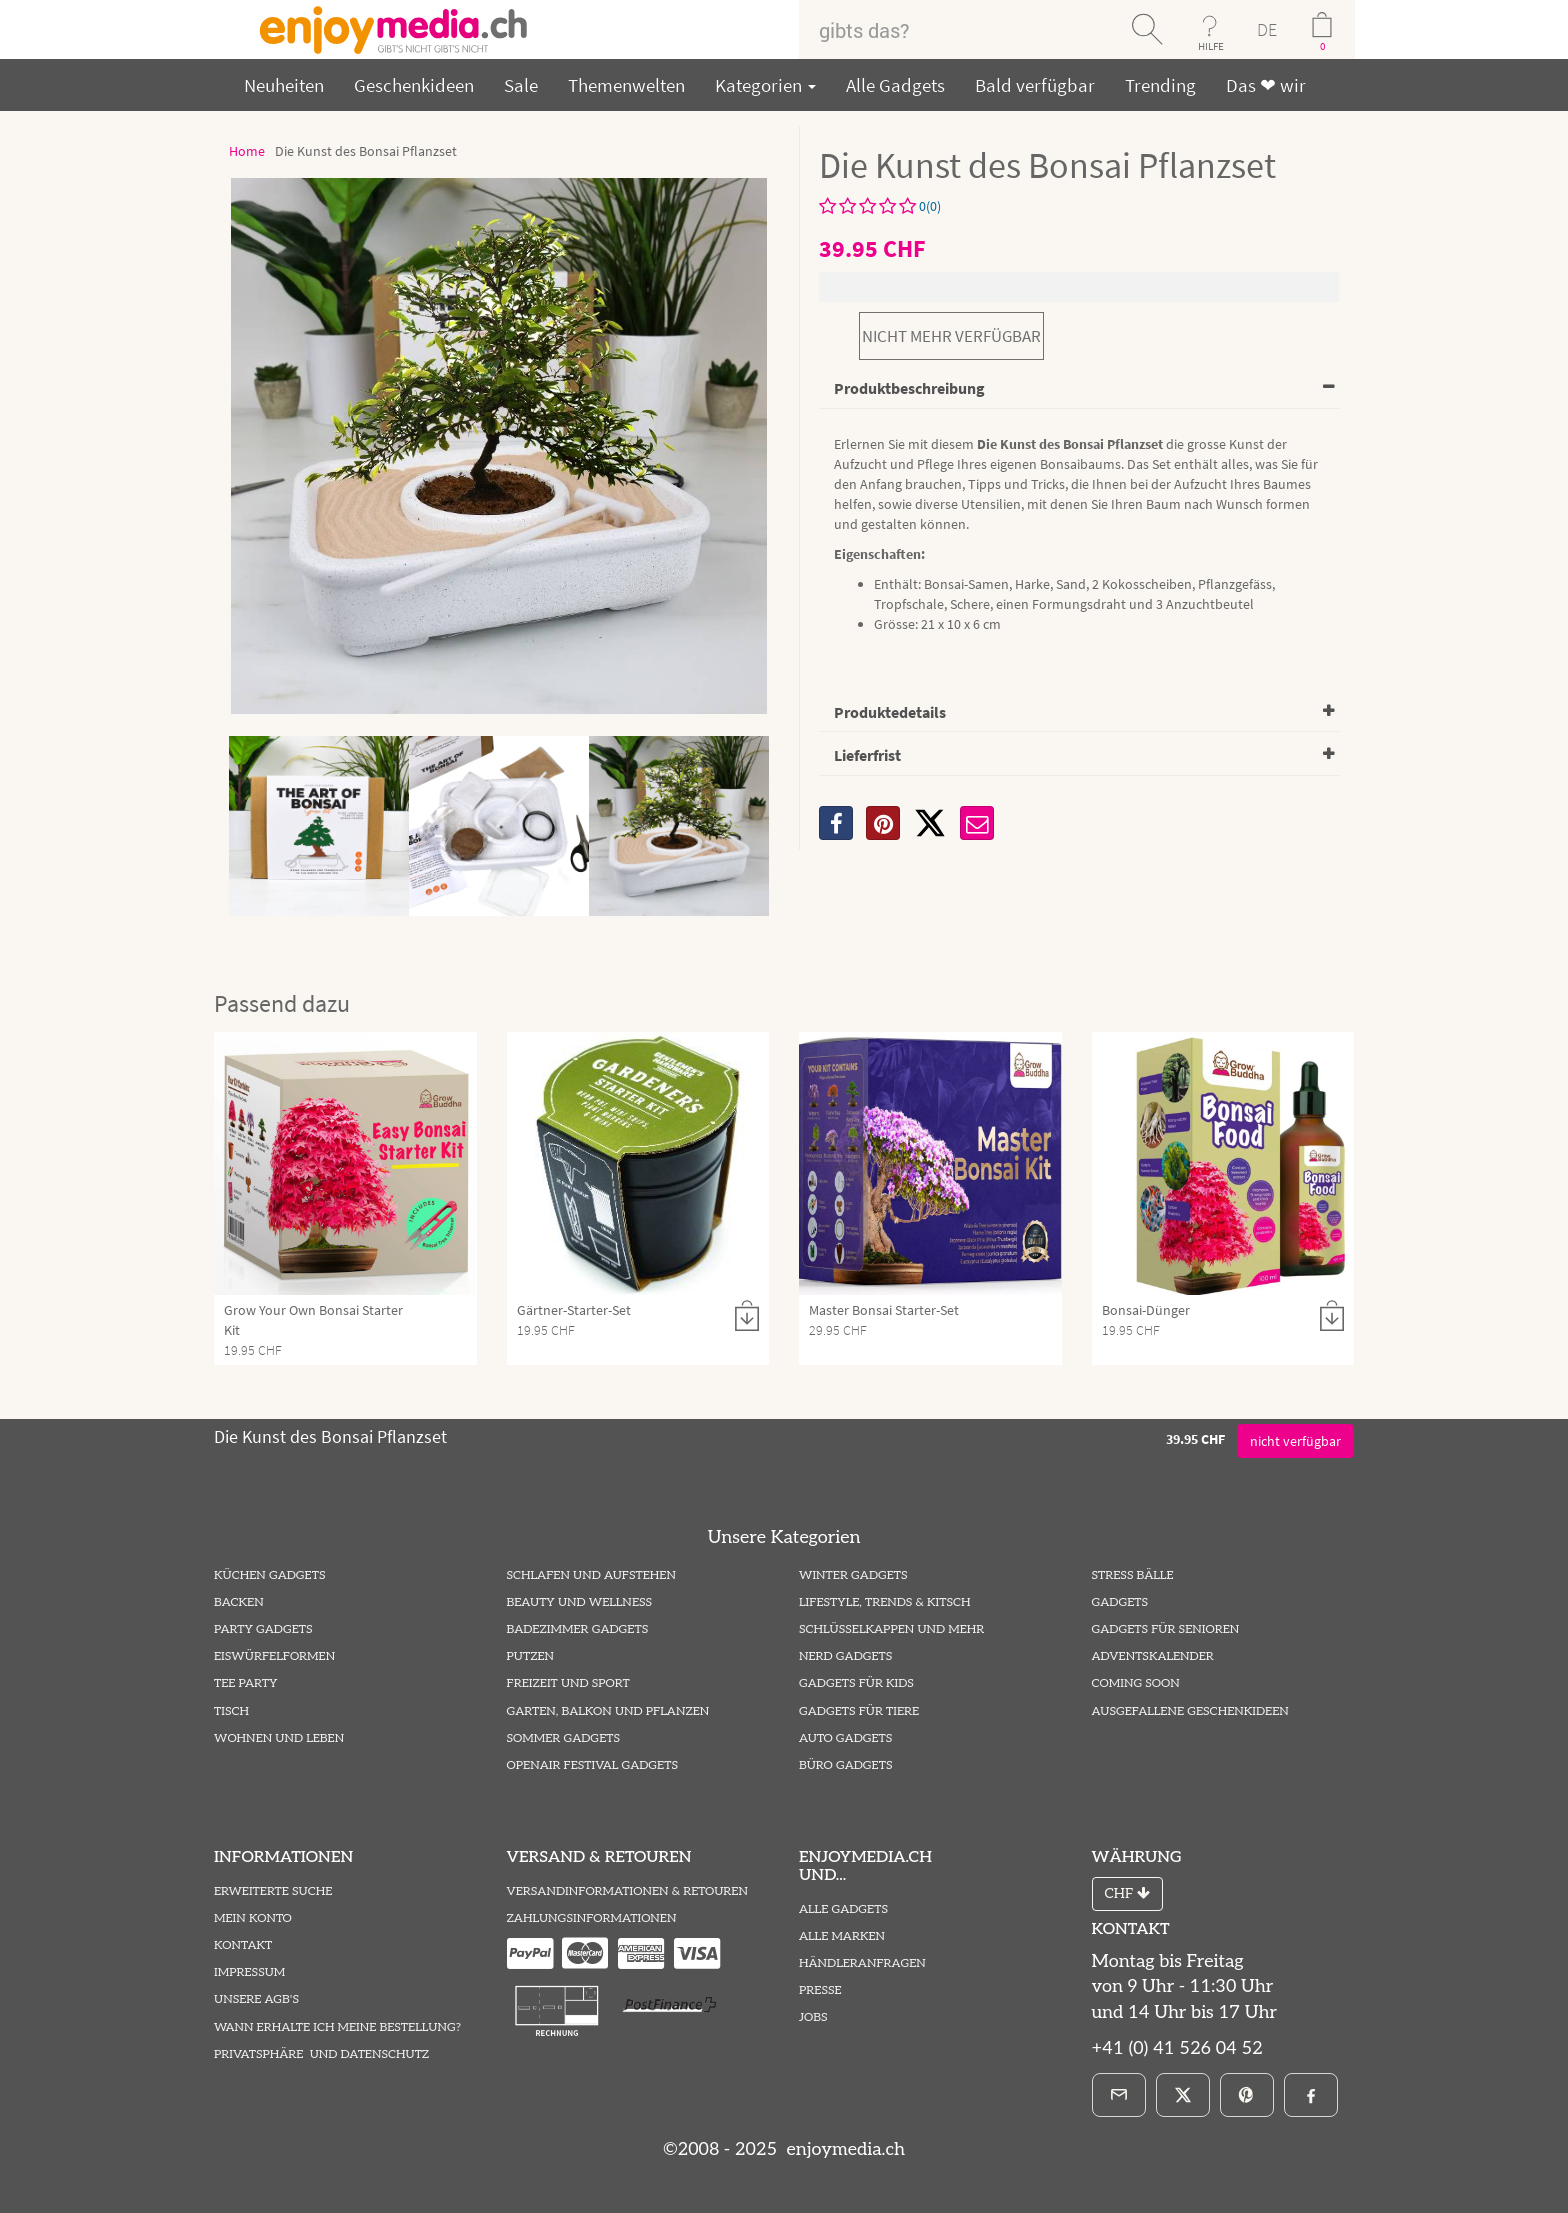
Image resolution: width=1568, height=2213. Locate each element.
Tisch (231, 1711)
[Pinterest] (1247, 2095)
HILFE (1211, 46)
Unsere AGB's (256, 1999)
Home (247, 151)
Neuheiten (284, 85)
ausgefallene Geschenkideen (1190, 1711)
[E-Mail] (1119, 2095)
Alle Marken (842, 1936)
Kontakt (243, 1945)
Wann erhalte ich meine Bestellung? (337, 2027)
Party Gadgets (263, 1629)
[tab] (1079, 389)
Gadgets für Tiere (859, 1711)
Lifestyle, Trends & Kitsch (885, 1602)
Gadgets (1120, 1602)
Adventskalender (1153, 1656)
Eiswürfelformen (274, 1656)
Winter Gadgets (853, 1575)
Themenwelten (626, 85)
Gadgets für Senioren (1166, 1629)
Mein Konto (253, 1918)
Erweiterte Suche (273, 1891)
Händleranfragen (862, 1963)
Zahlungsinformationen (592, 1918)
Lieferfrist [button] (867, 755)
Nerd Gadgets (845, 1656)
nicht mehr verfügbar (951, 336)
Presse (820, 1990)
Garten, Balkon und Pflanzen (608, 1711)
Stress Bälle (1133, 1575)
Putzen (531, 1656)
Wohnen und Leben (279, 1738)
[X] (930, 823)
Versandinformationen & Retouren (627, 1891)
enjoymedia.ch (843, 2149)
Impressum (249, 1972)
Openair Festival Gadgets (592, 1765)
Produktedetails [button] (890, 712)
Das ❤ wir (1266, 85)
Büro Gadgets (845, 1765)
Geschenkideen (414, 85)
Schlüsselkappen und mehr (891, 1629)
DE (1267, 29)
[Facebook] (1311, 2095)
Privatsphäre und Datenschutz (321, 2054)
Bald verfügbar (1035, 85)
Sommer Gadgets (563, 1738)
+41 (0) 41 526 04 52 (1177, 2048)
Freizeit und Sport (568, 1683)
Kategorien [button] (765, 85)
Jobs (813, 2017)
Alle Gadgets (895, 85)
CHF (1127, 1893)
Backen (239, 1602)
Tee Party (245, 1683)
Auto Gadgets (845, 1738)
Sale (521, 85)
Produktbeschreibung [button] (909, 388)
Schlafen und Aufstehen (591, 1575)
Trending (1160, 85)
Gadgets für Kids (856, 1683)
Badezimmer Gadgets (578, 1629)
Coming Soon (1136, 1683)
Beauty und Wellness (580, 1602)
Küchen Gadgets (269, 1575)
